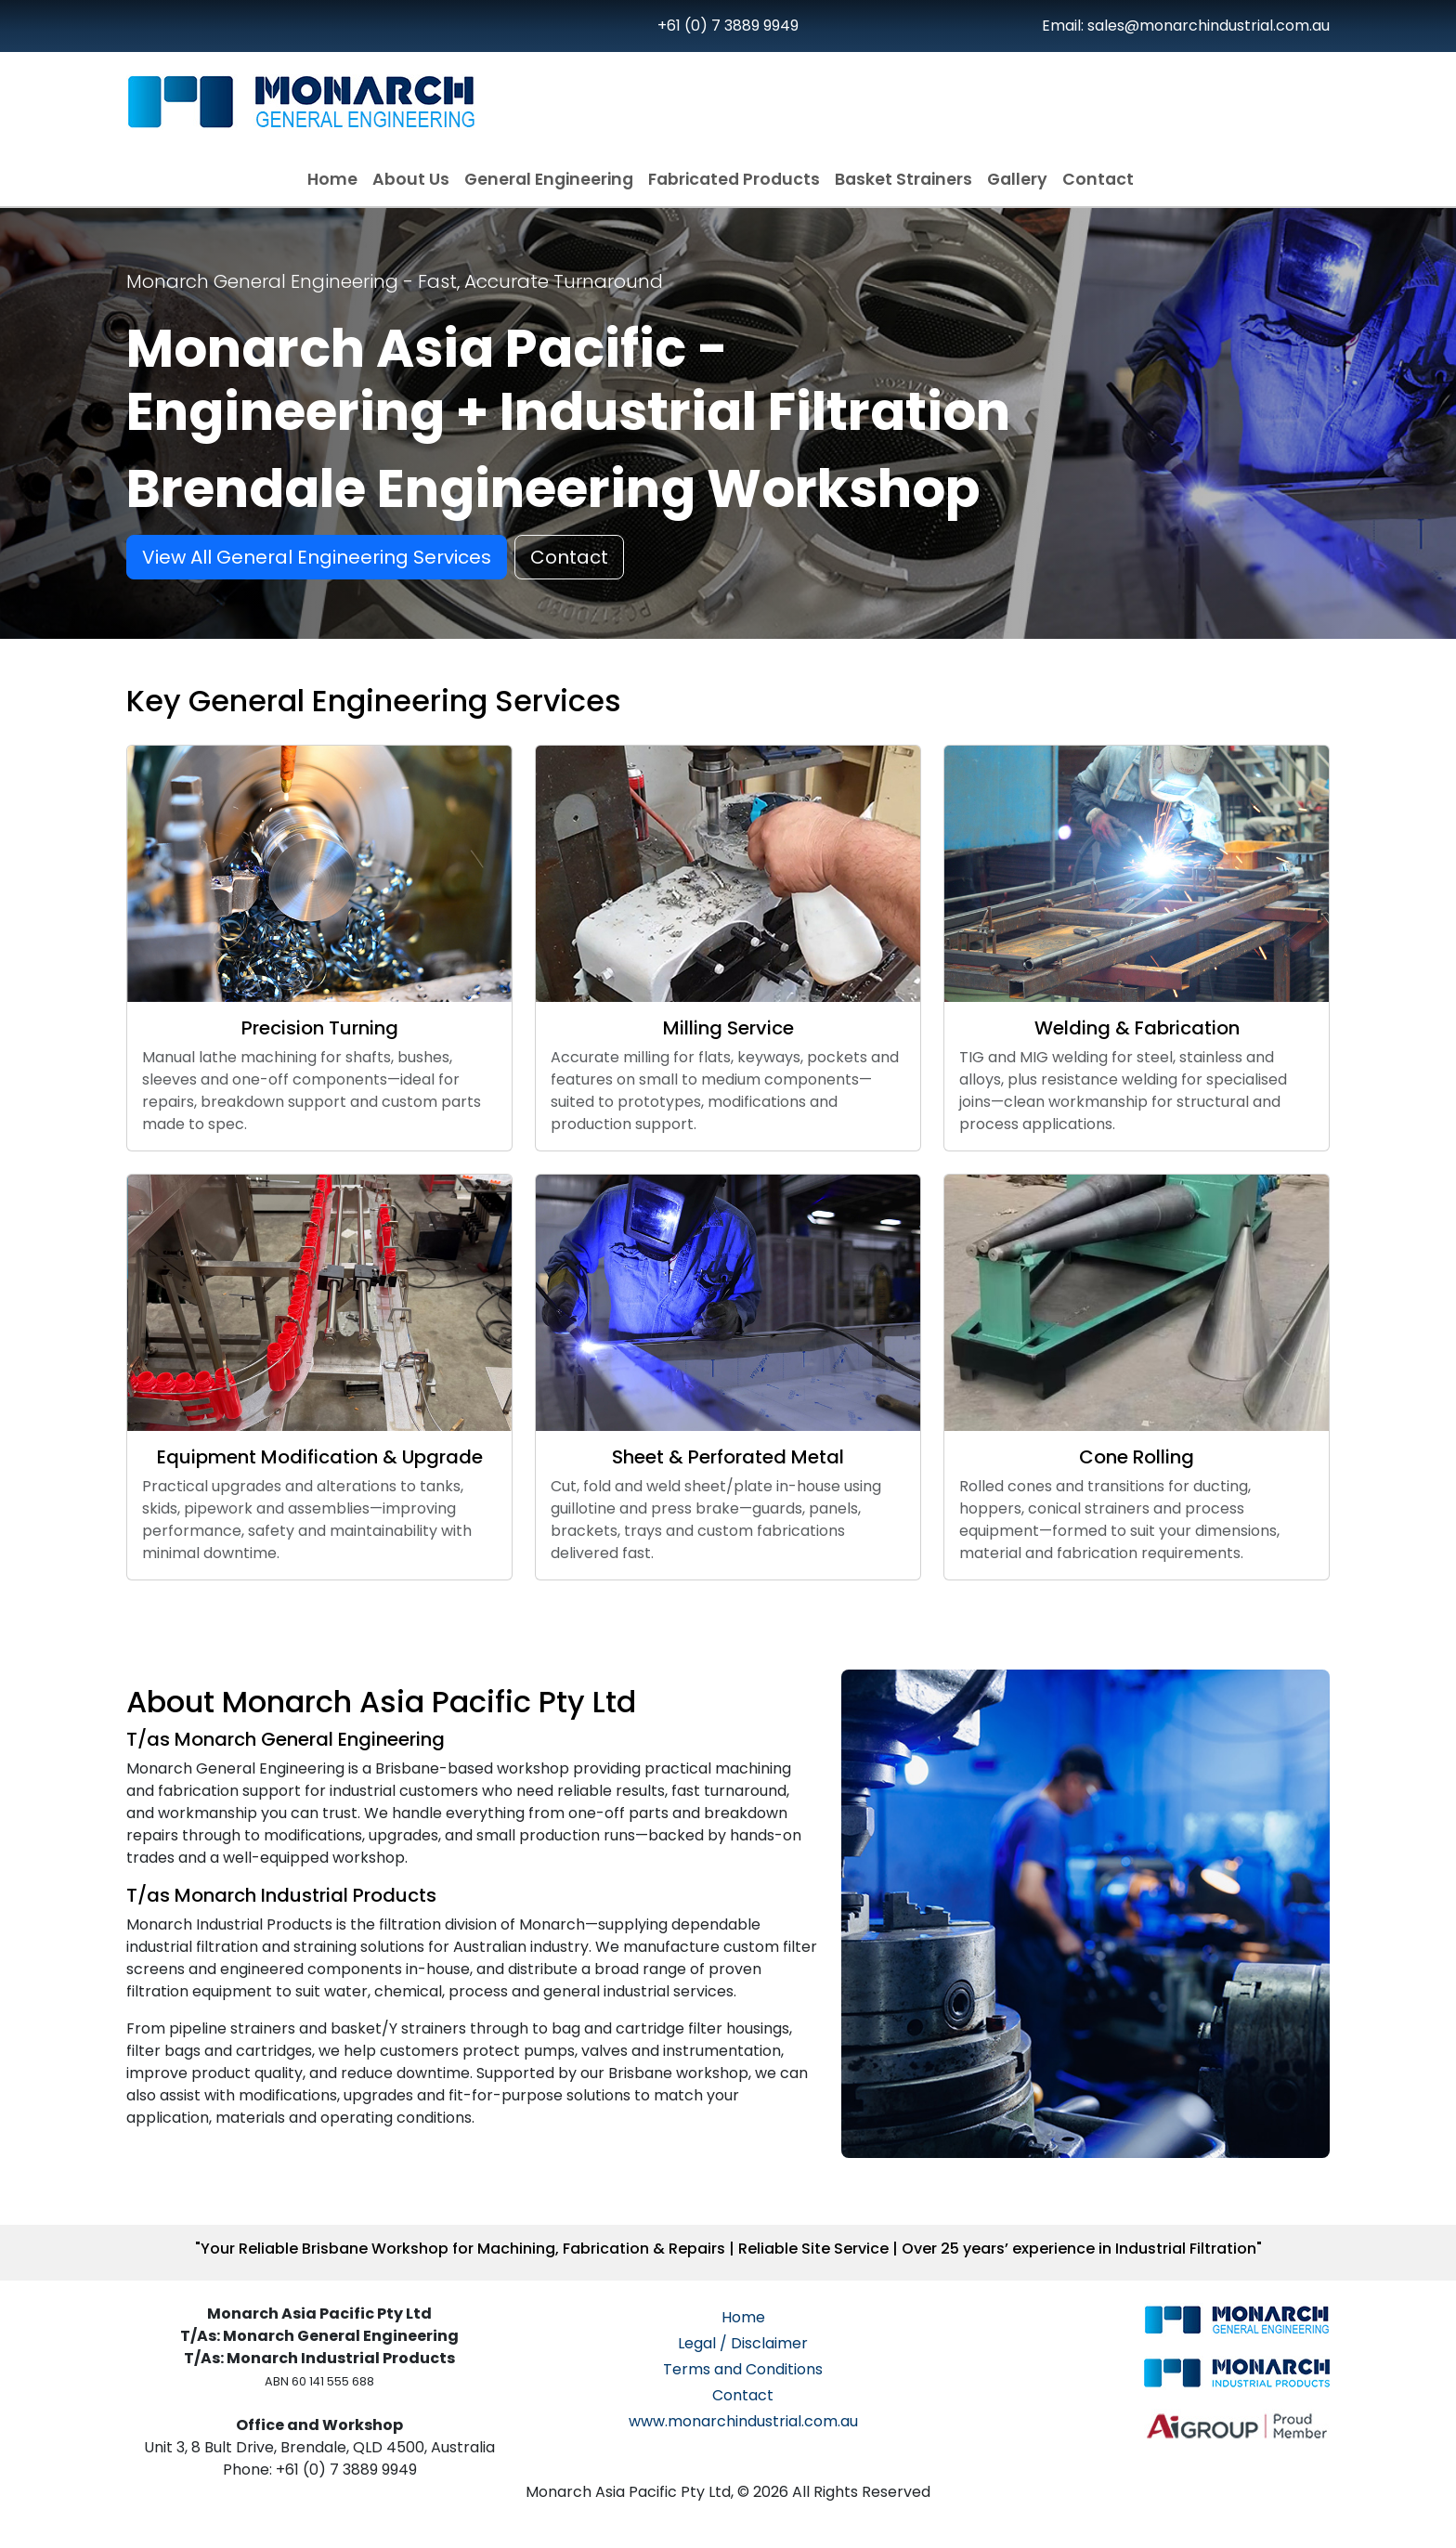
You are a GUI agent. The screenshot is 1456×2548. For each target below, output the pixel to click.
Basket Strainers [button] (903, 179)
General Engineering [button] (548, 179)
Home (332, 179)
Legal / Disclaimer (743, 2343)
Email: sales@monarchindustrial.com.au (1186, 25)
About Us (410, 179)
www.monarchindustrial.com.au (743, 2421)
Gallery (1017, 179)
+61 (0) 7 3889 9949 (728, 25)
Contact (1098, 179)
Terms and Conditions (743, 2369)
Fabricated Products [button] (734, 179)
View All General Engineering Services (316, 557)
